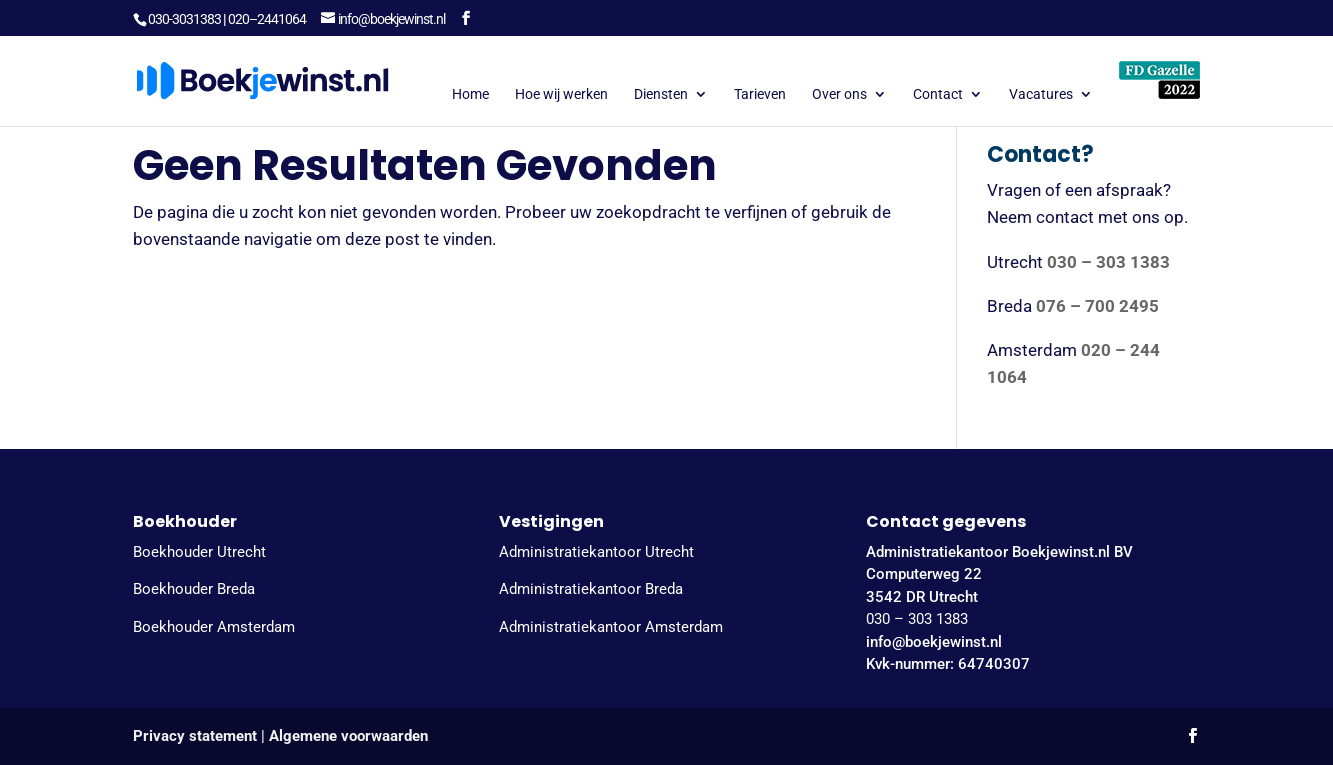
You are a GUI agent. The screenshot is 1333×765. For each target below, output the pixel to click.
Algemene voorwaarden (348, 736)
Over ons (839, 94)
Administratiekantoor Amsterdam (611, 627)
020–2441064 (267, 19)
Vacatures (1041, 94)
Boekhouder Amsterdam (214, 627)
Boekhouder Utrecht (199, 552)
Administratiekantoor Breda (591, 589)
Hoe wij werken (561, 94)
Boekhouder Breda (194, 589)
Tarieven (760, 94)
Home (470, 94)
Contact (938, 94)
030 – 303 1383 (917, 619)
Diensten (661, 94)
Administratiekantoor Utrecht (596, 552)
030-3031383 (184, 19)
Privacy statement (195, 736)
